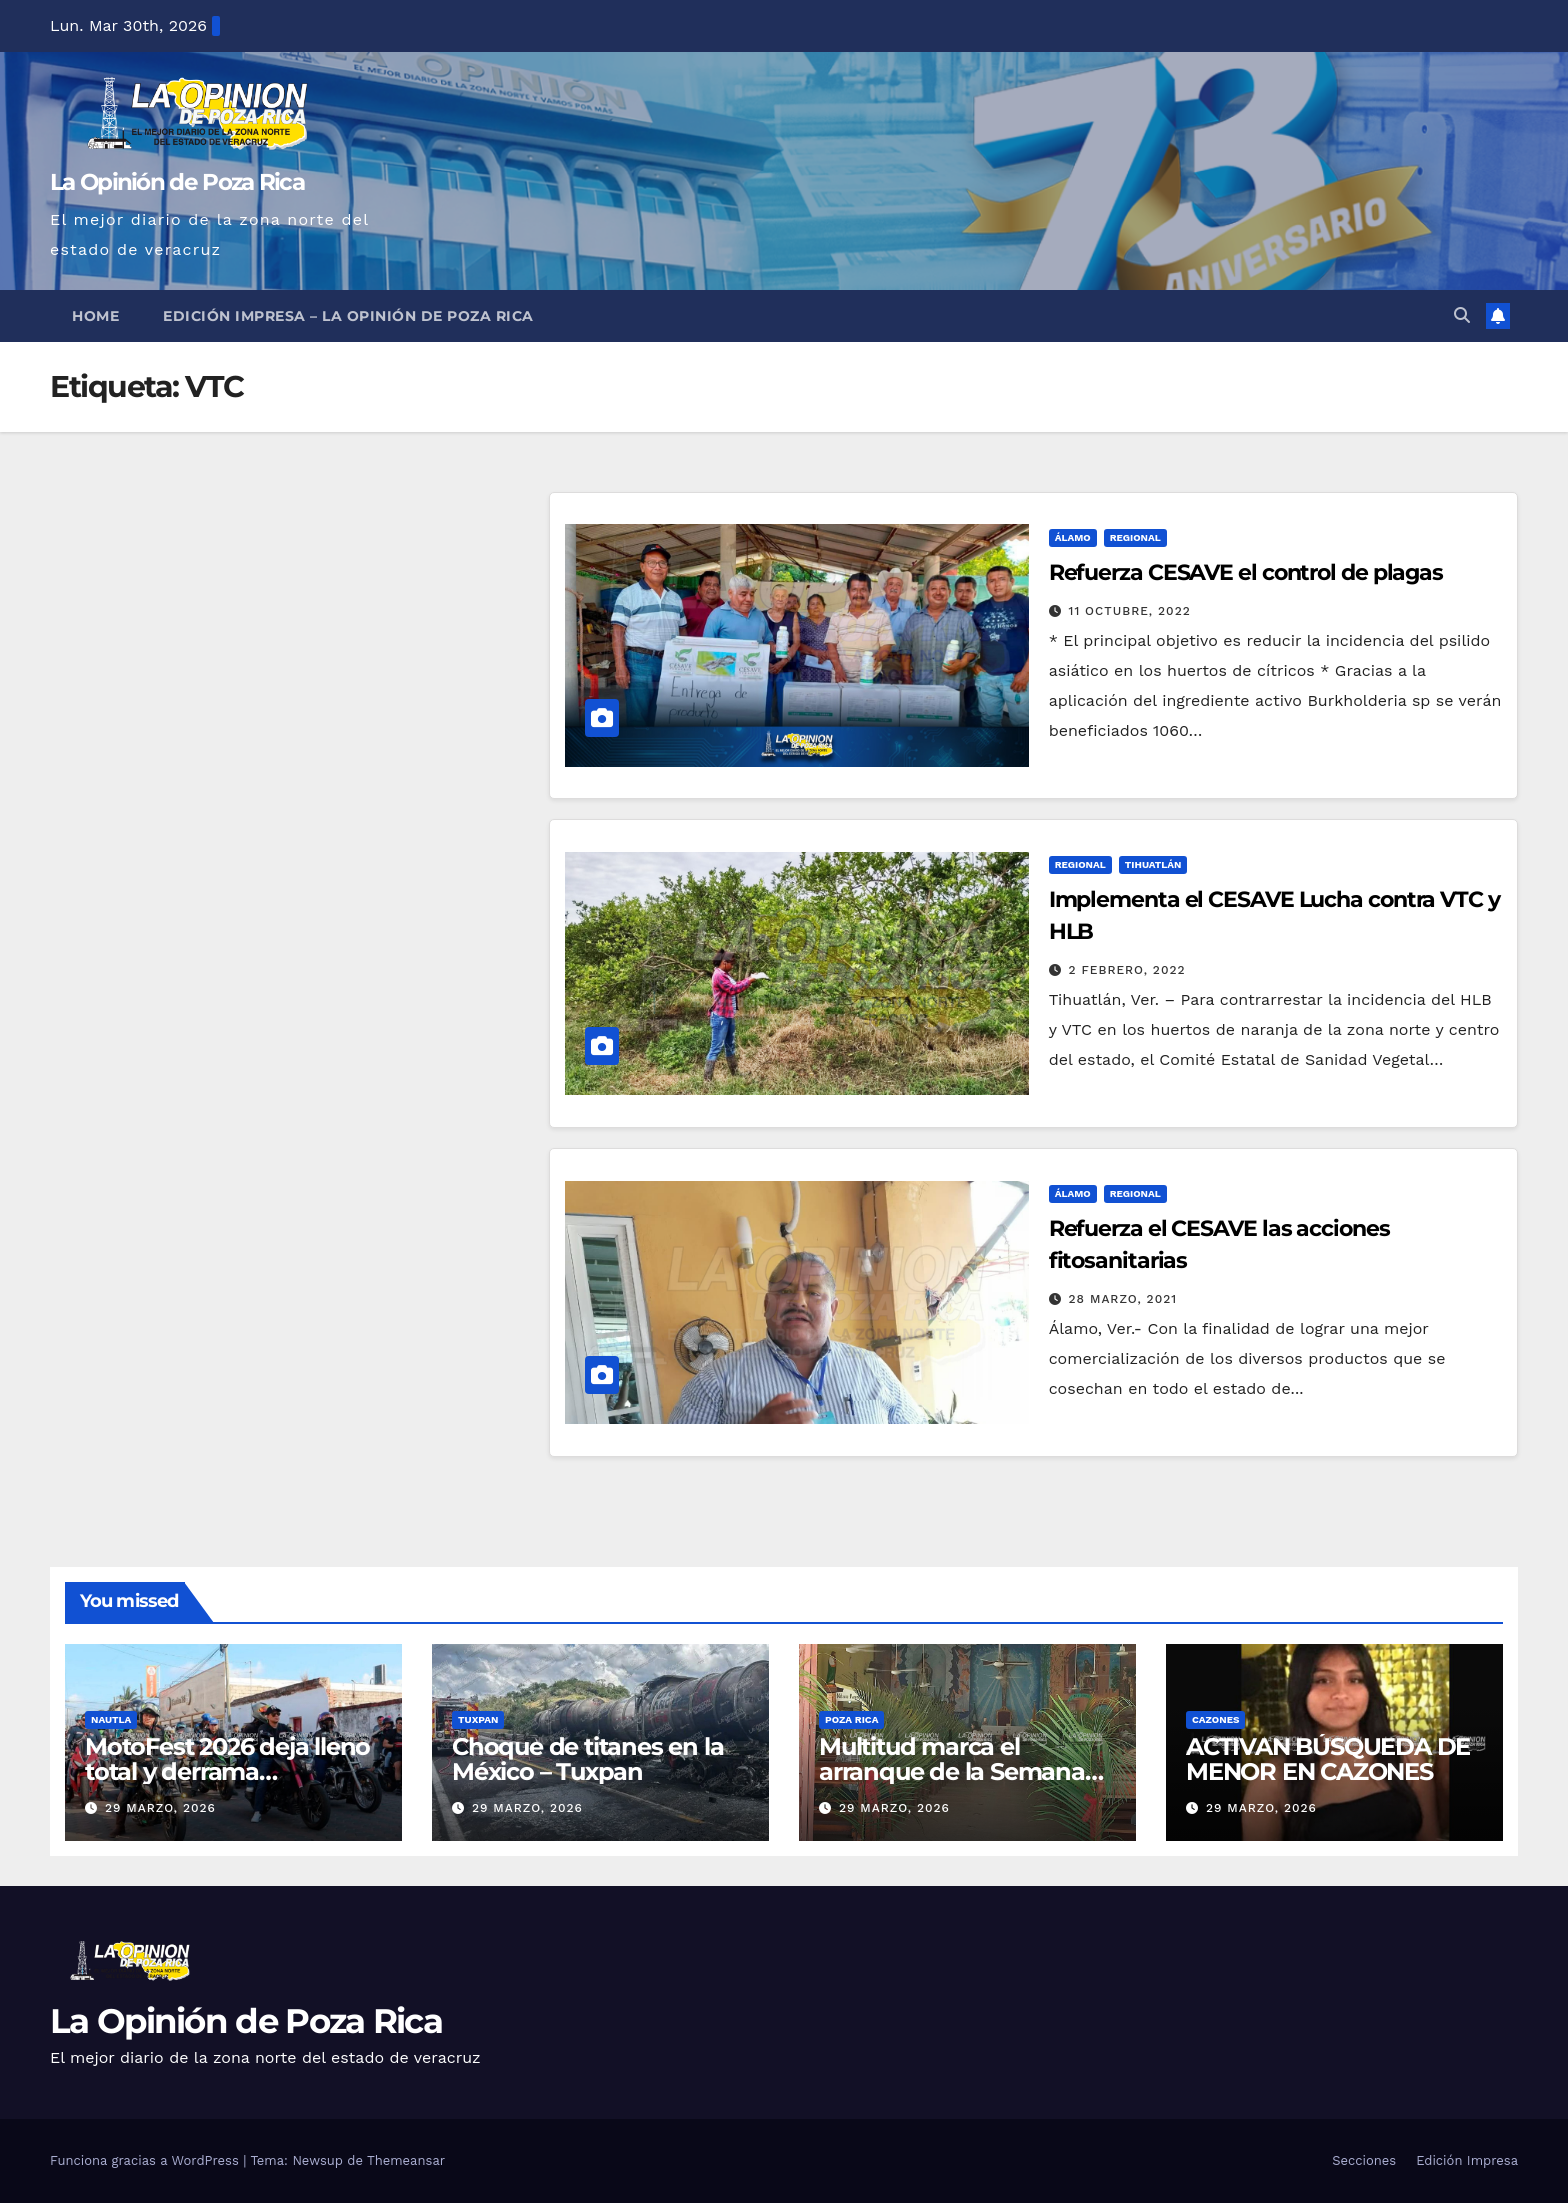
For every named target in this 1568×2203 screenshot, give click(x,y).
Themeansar (406, 2160)
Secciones (1364, 2160)
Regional (1135, 537)
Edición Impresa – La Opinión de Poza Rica (348, 316)
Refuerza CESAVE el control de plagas (1246, 572)
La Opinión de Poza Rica (177, 182)
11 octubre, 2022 (1130, 611)
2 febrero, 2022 (1127, 970)
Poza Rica (851, 1719)
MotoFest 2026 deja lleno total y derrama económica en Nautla (227, 1771)
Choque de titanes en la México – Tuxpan (587, 1759)
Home (95, 316)
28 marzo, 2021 (1123, 1299)
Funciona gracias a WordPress (146, 2160)
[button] (1462, 315)
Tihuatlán (1153, 864)
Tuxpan (478, 1719)
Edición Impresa (1467, 2160)
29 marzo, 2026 (160, 1808)
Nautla (111, 1719)
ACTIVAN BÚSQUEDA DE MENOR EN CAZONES (1328, 1759)
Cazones (1215, 1719)
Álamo (1073, 537)
